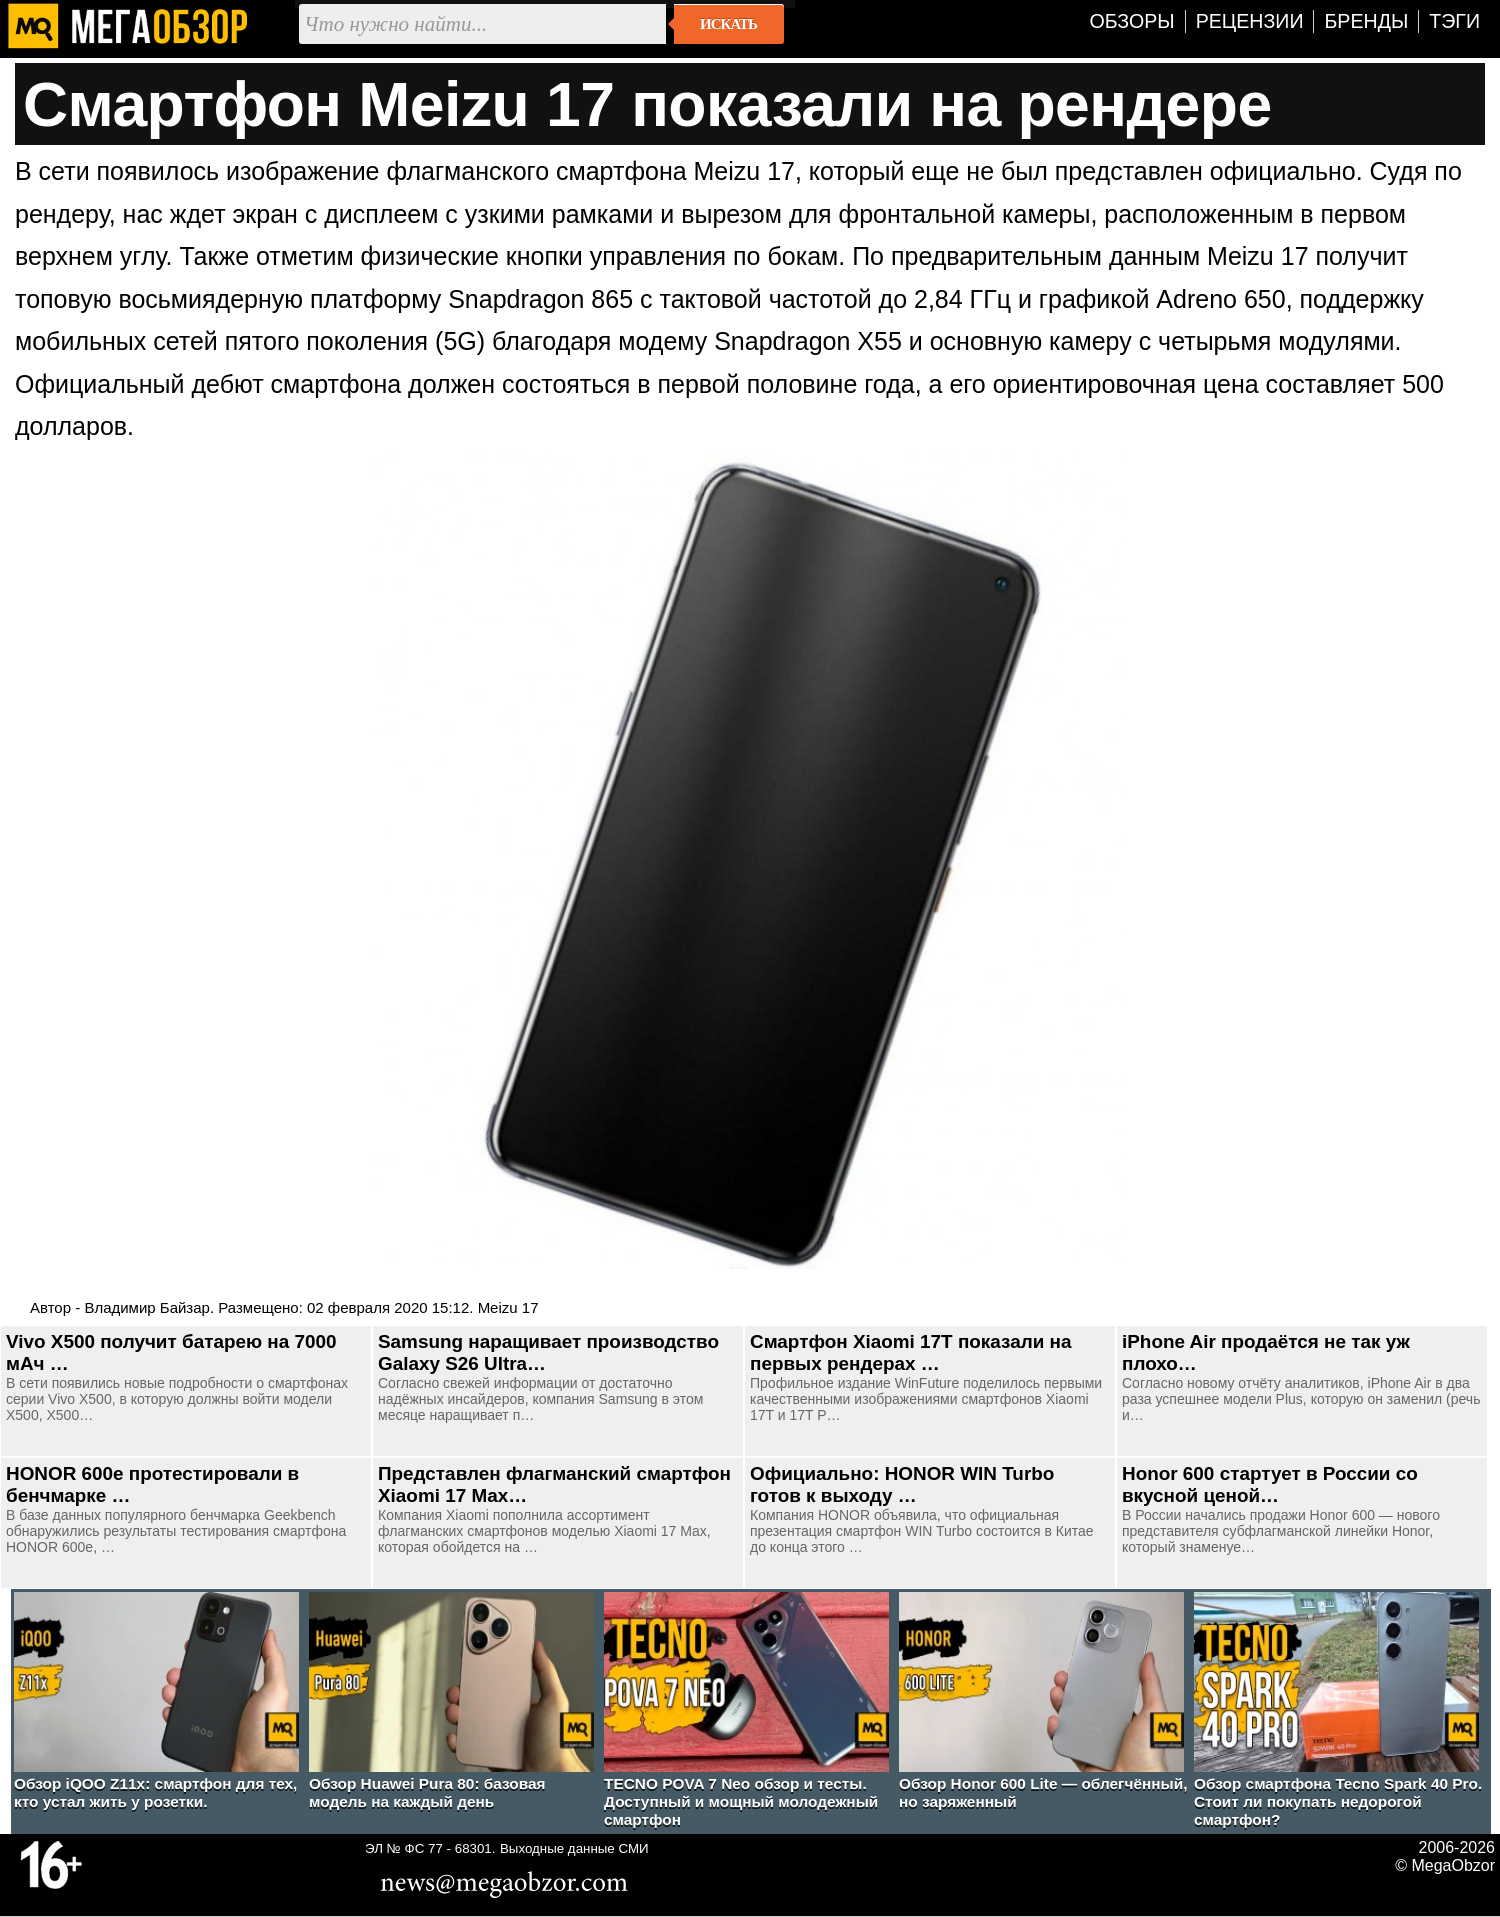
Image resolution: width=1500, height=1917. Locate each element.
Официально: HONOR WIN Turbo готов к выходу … (902, 1484)
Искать (728, 24)
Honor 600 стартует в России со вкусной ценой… (1270, 1484)
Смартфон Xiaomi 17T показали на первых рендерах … (910, 1352)
